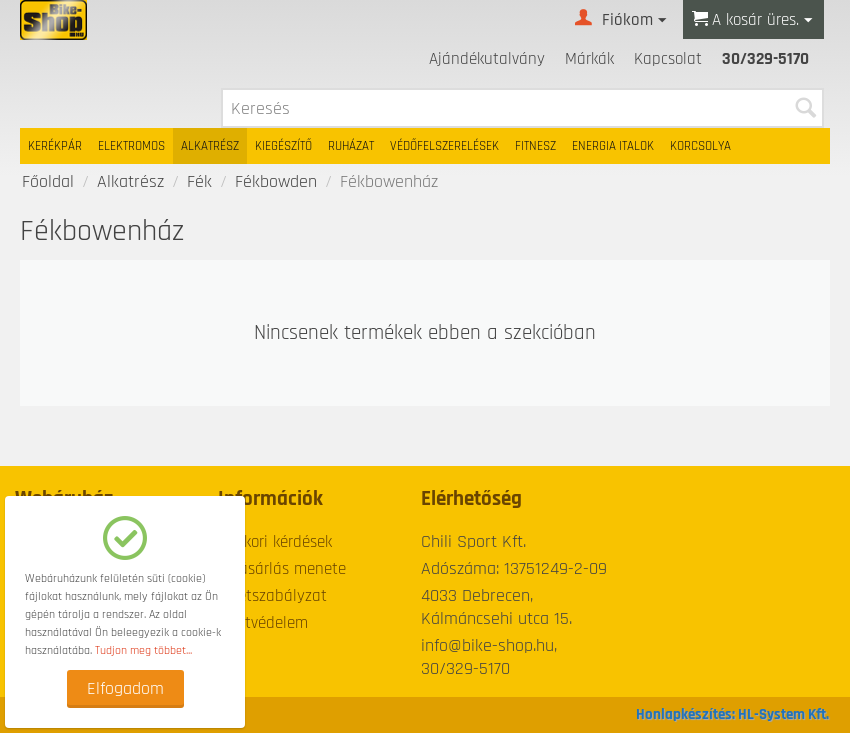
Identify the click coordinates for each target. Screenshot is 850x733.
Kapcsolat (668, 59)
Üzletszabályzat (272, 596)
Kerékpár (55, 146)
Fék (199, 181)
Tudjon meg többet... (143, 650)
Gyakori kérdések (275, 542)
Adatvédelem (263, 623)
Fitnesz (535, 146)
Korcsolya (700, 146)
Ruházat (351, 146)
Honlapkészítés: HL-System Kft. (732, 714)
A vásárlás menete (282, 569)
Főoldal (48, 181)
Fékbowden (276, 181)
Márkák (589, 59)
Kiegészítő (283, 146)
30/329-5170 (765, 59)
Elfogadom (125, 688)
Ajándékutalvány (487, 59)
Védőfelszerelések (444, 146)
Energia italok (613, 146)
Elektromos (131, 146)
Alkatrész (210, 146)
